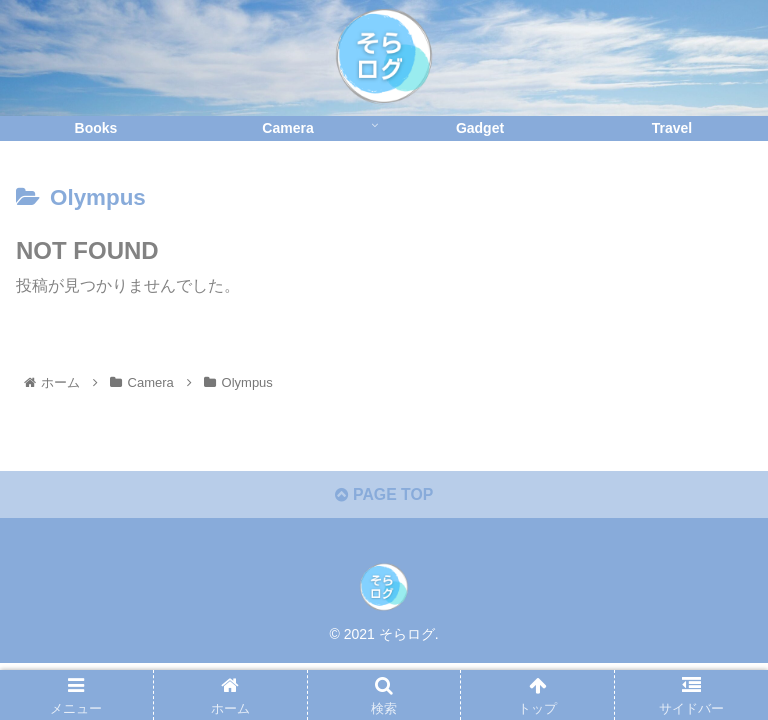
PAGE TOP (384, 495)
